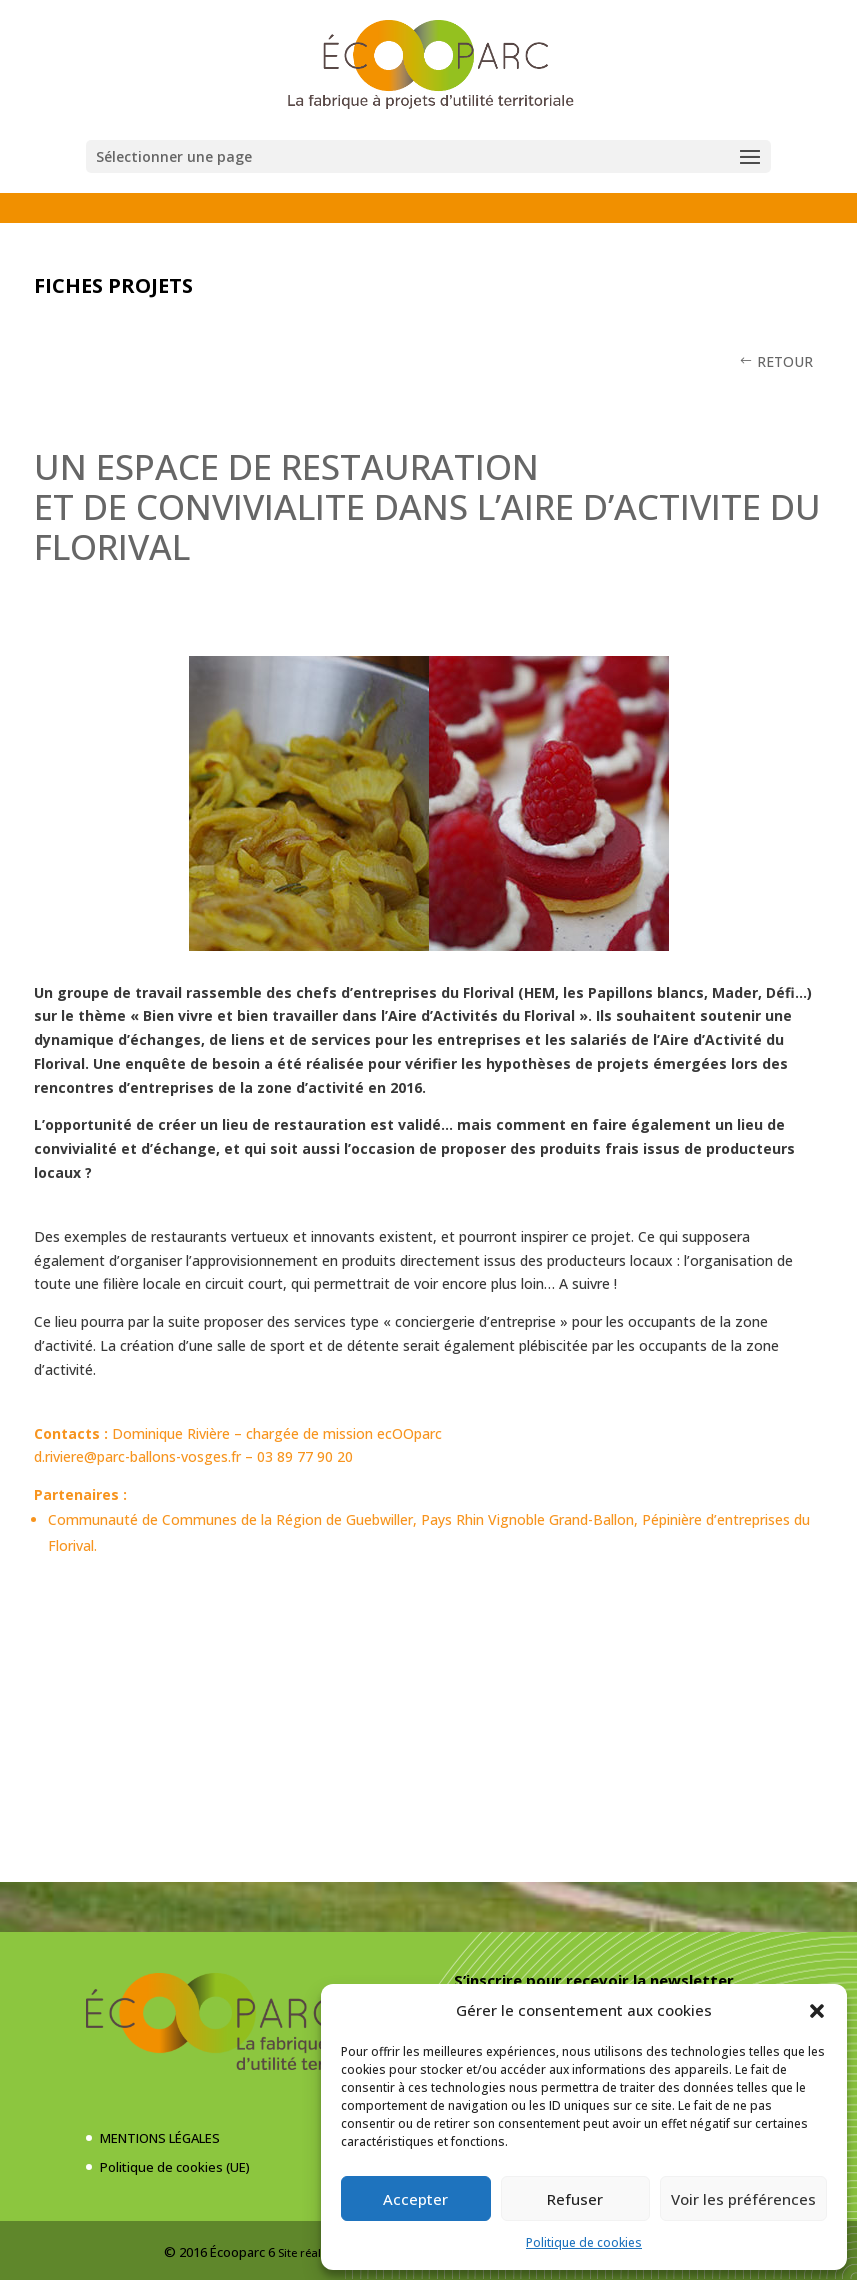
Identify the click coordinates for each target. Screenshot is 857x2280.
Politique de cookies (584, 2242)
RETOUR (785, 361)
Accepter (415, 2199)
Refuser (575, 2199)
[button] (817, 2011)
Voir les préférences (743, 2199)
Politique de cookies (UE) (175, 2167)
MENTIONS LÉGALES (160, 2138)
